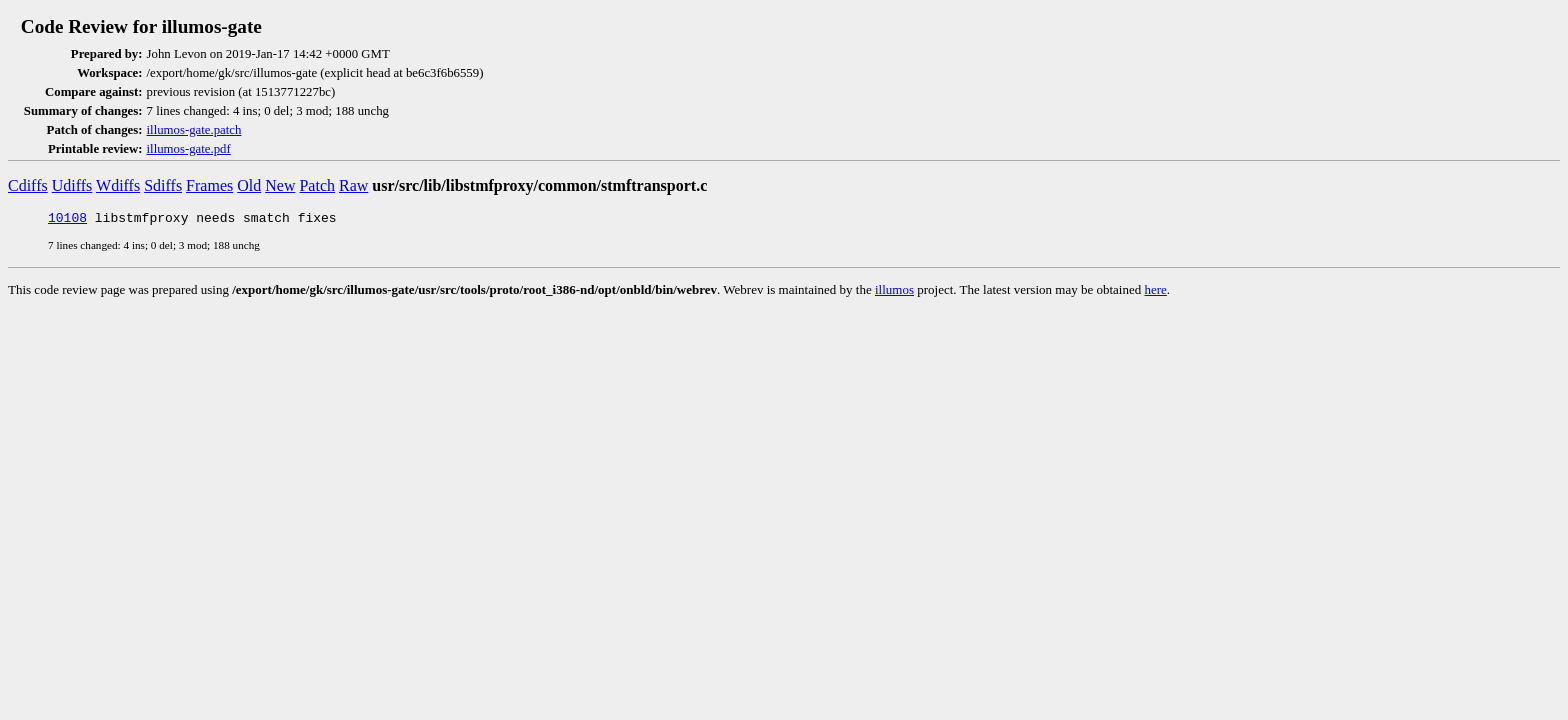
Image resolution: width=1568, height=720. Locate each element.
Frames (209, 185)
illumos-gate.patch (194, 130)
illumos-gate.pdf (189, 149)
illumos (894, 292)
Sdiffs (163, 185)
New (280, 185)
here (1155, 292)
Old (249, 185)
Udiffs (72, 185)
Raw (353, 185)
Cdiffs (28, 185)
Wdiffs (118, 185)
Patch (317, 185)
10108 (67, 220)
